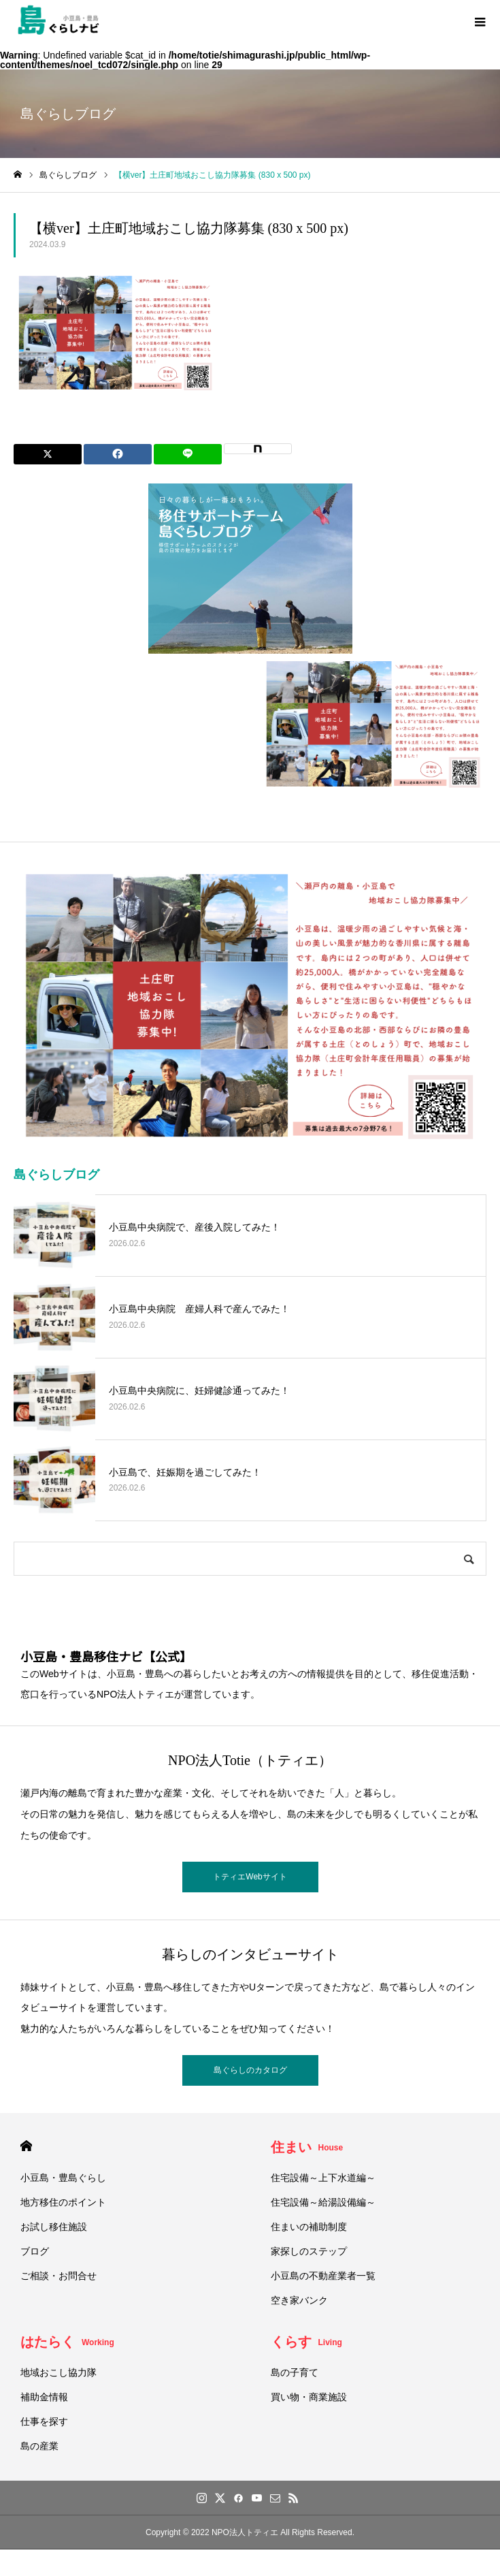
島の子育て (294, 2372)
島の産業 (39, 2445)
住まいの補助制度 (309, 2226)
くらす (306, 2341)
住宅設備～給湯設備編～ (323, 2202)
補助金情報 (44, 2396)
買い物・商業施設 (309, 2396)
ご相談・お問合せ (58, 2275)
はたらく (67, 2341)
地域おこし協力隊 (58, 2372)
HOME (26, 2146)
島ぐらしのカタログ (250, 2070)
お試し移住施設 (53, 2226)
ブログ (34, 2251)
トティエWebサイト (249, 1876)
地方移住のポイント (63, 2202)
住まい (307, 2147)
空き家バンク (299, 2300)
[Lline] (188, 454)
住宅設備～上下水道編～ (323, 2177)
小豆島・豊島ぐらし (63, 2177)
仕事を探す (44, 2421)
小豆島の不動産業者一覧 (323, 2275)
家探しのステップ (309, 2251)
